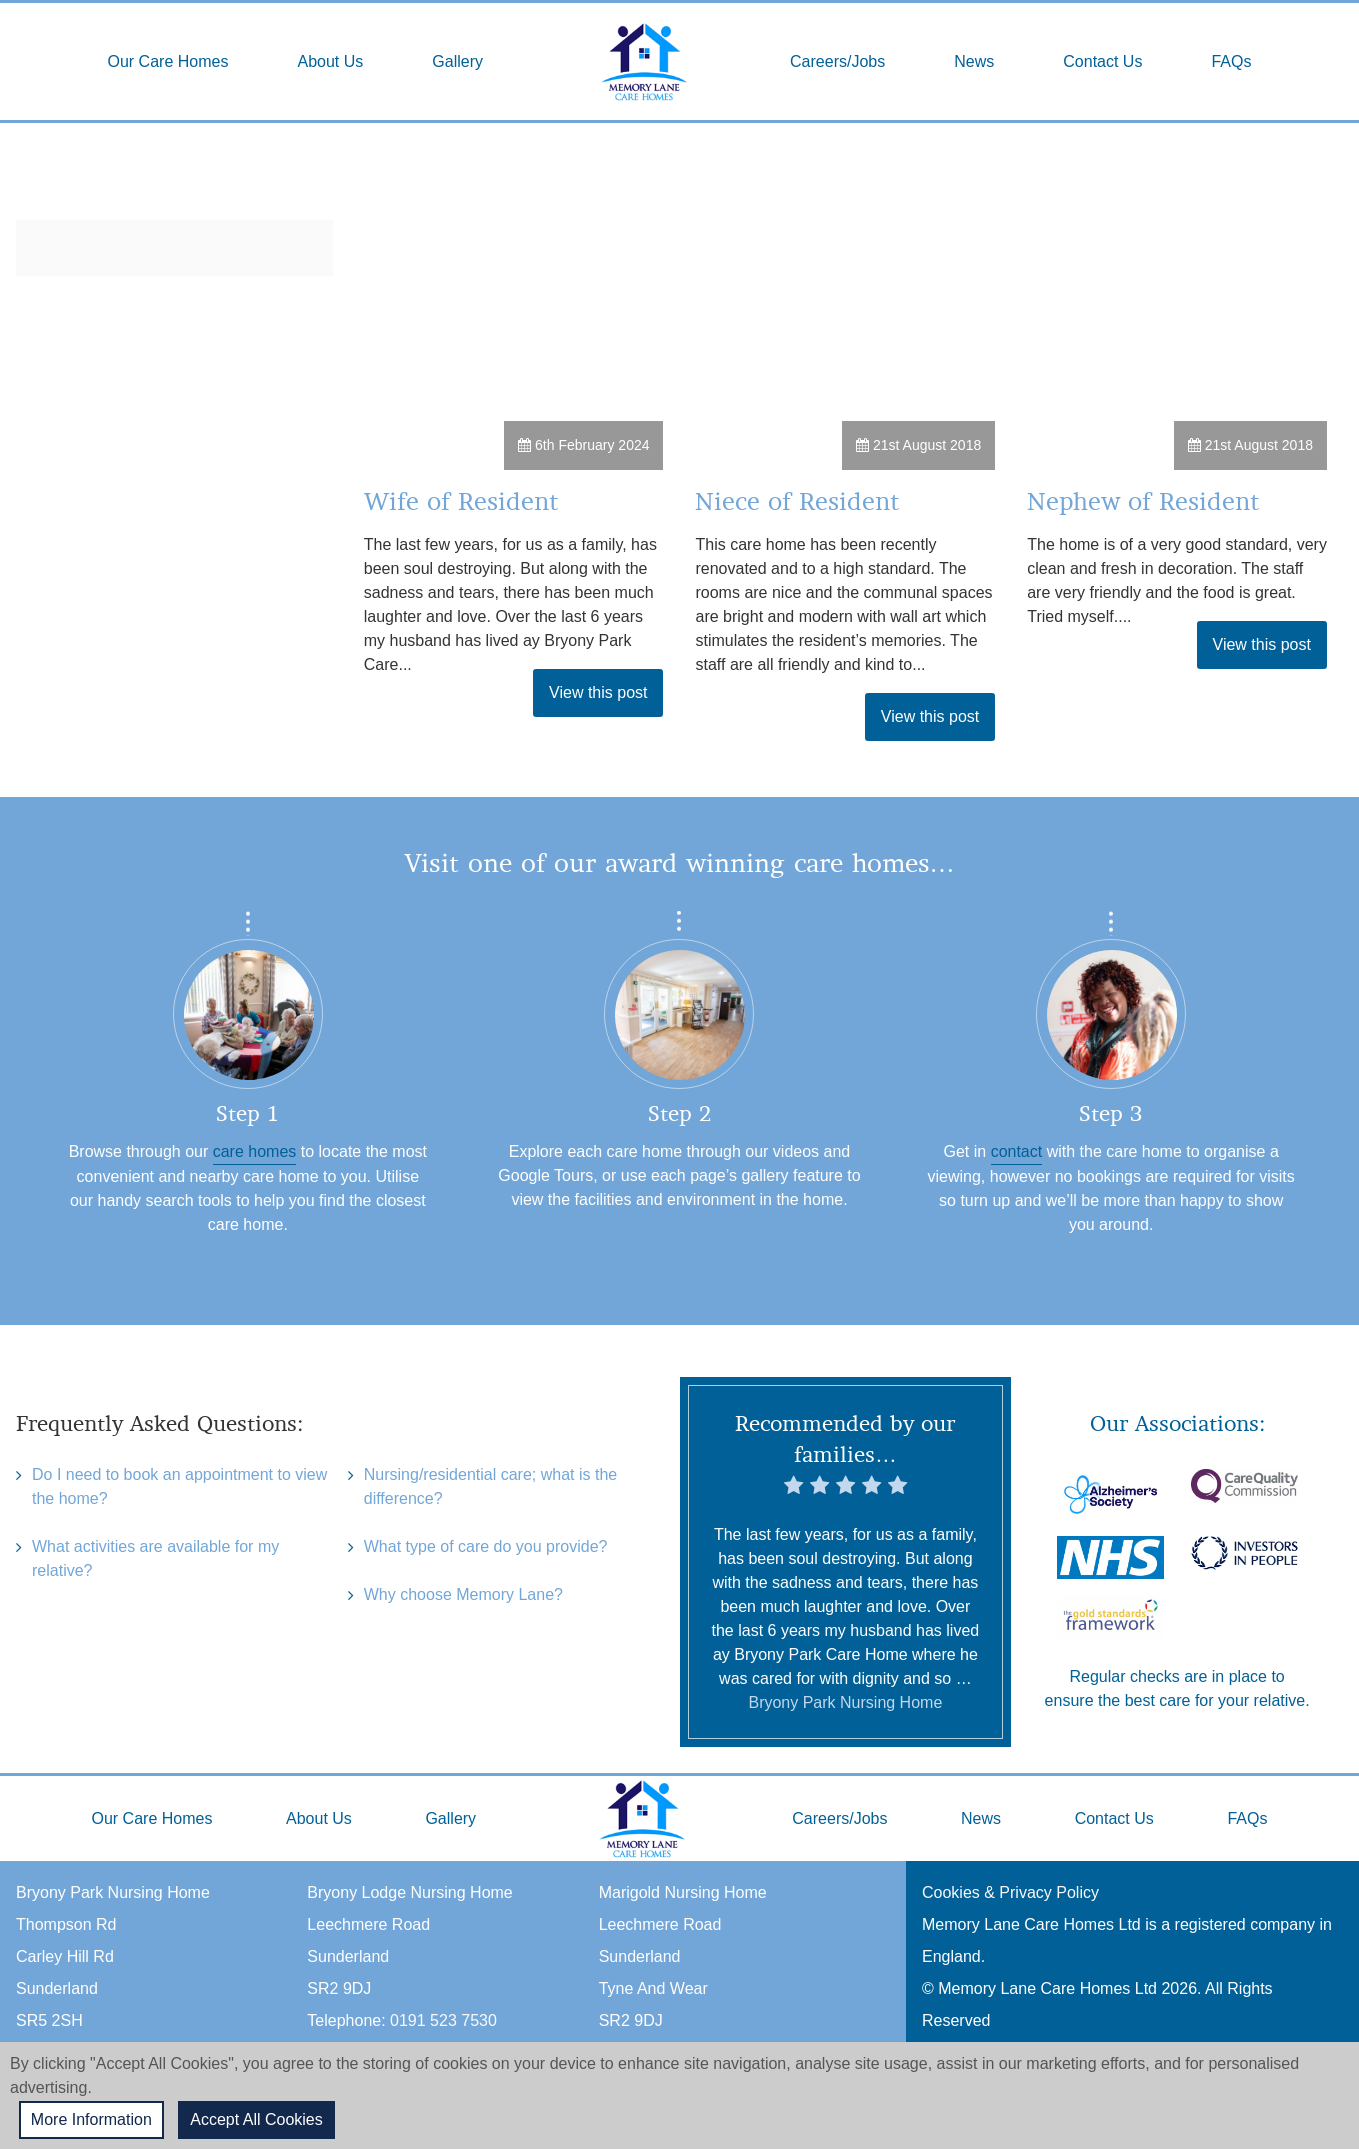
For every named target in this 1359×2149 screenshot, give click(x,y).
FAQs (1231, 61)
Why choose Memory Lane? (463, 1597)
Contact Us (1102, 61)
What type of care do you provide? (486, 1548)
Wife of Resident (461, 501)
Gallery (457, 61)
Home (644, 61)
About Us (330, 61)
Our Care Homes (168, 61)
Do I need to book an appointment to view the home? (179, 1487)
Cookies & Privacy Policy (1010, 1892)
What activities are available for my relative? (155, 1560)
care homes (255, 1151)
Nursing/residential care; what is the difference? (490, 1487)
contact (1017, 1151)
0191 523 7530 (443, 2020)
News (974, 61)
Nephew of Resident (1143, 501)
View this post (598, 692)
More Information (92, 2119)
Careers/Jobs (837, 61)
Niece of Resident (797, 501)
